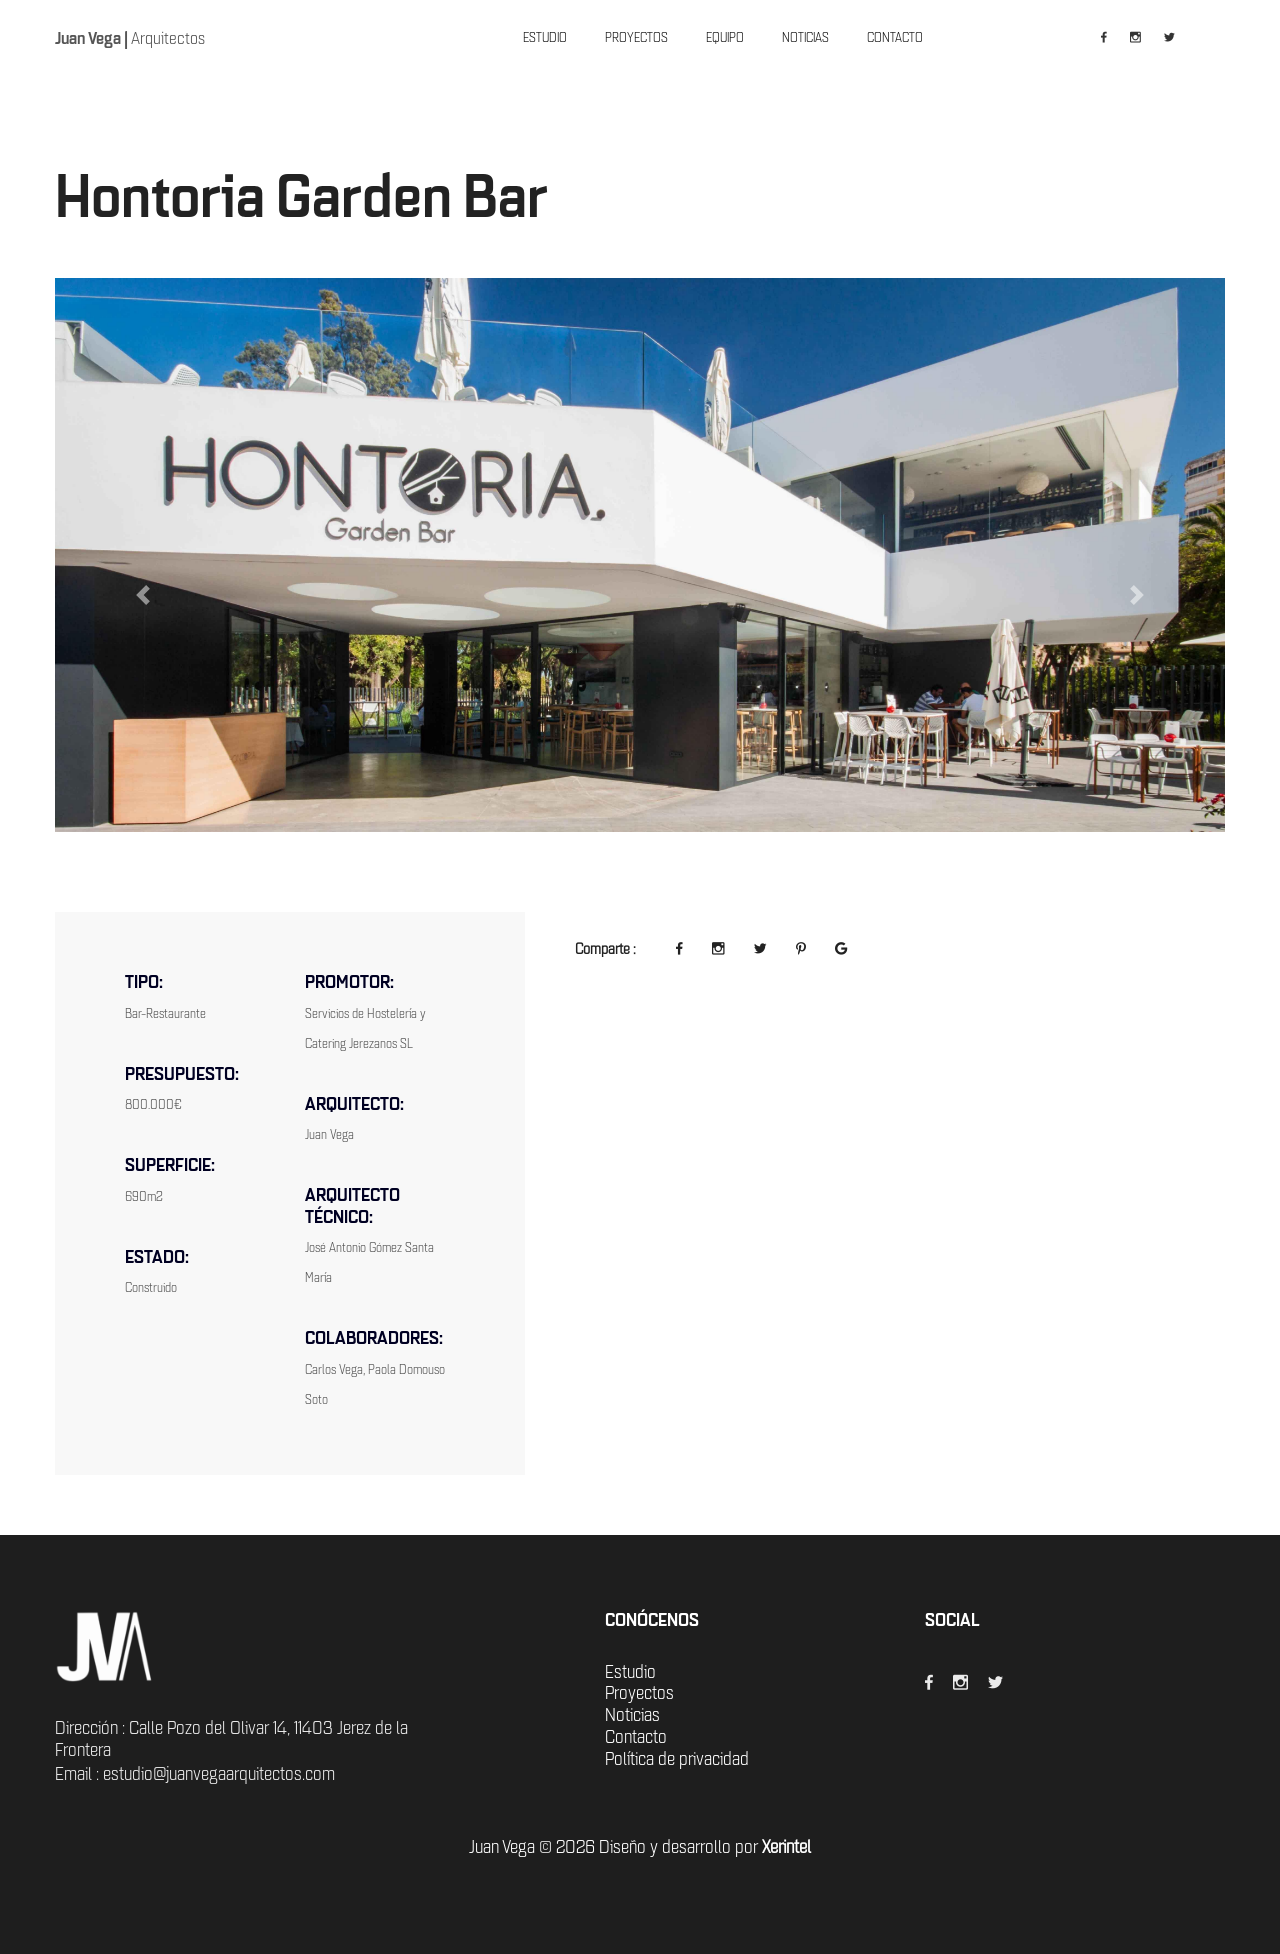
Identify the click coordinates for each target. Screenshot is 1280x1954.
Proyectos (639, 1693)
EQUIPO (725, 37)
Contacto (636, 1737)
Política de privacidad (677, 1759)
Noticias (632, 1715)
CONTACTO (895, 37)
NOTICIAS (805, 37)
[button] (143, 595)
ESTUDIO (545, 37)
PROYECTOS (636, 37)
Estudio (630, 1672)
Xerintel (786, 1847)
